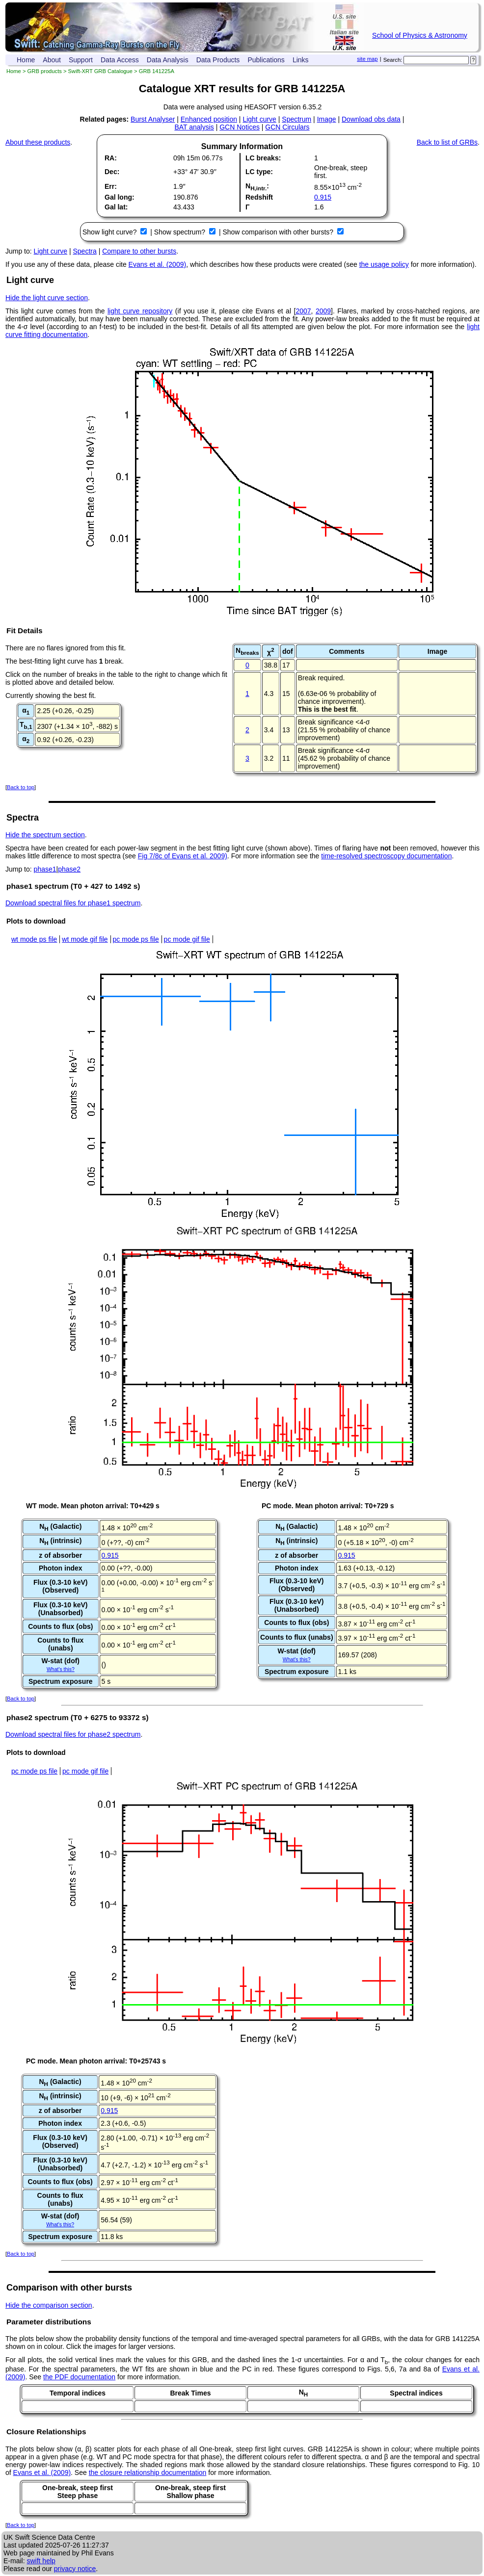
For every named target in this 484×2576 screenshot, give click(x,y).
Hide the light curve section (46, 298)
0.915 (322, 197)
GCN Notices (239, 127)
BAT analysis (194, 127)
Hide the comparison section (48, 2305)
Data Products (218, 60)
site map (367, 59)
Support (81, 60)
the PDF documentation (79, 2377)
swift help (41, 2561)
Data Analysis (167, 60)
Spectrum (296, 119)
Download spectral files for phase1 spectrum (72, 903)
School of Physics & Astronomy (419, 35)
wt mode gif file (85, 939)
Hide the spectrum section (45, 835)
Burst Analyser (153, 119)
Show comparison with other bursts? (278, 232)
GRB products (44, 71)
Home (26, 60)
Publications (266, 60)
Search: (393, 60)
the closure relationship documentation (148, 2472)
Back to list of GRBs (447, 142)
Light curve (259, 119)
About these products (37, 142)
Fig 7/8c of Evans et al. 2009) (182, 856)
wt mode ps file (34, 939)
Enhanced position (209, 119)
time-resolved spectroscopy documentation (386, 856)
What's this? (61, 1669)
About (52, 60)
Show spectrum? (180, 232)
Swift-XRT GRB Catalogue (100, 71)
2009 (323, 311)
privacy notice (75, 2569)
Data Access (120, 60)
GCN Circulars (287, 127)
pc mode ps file (136, 939)
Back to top (20, 787)
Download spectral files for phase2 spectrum (72, 1734)
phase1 (45, 869)
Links (301, 60)
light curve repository (140, 311)
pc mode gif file (187, 939)
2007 (303, 311)
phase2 (69, 869)
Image (326, 119)
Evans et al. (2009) (158, 264)
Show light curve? (110, 232)
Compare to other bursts (139, 251)
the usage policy (384, 264)
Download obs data (371, 119)
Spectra (85, 251)
